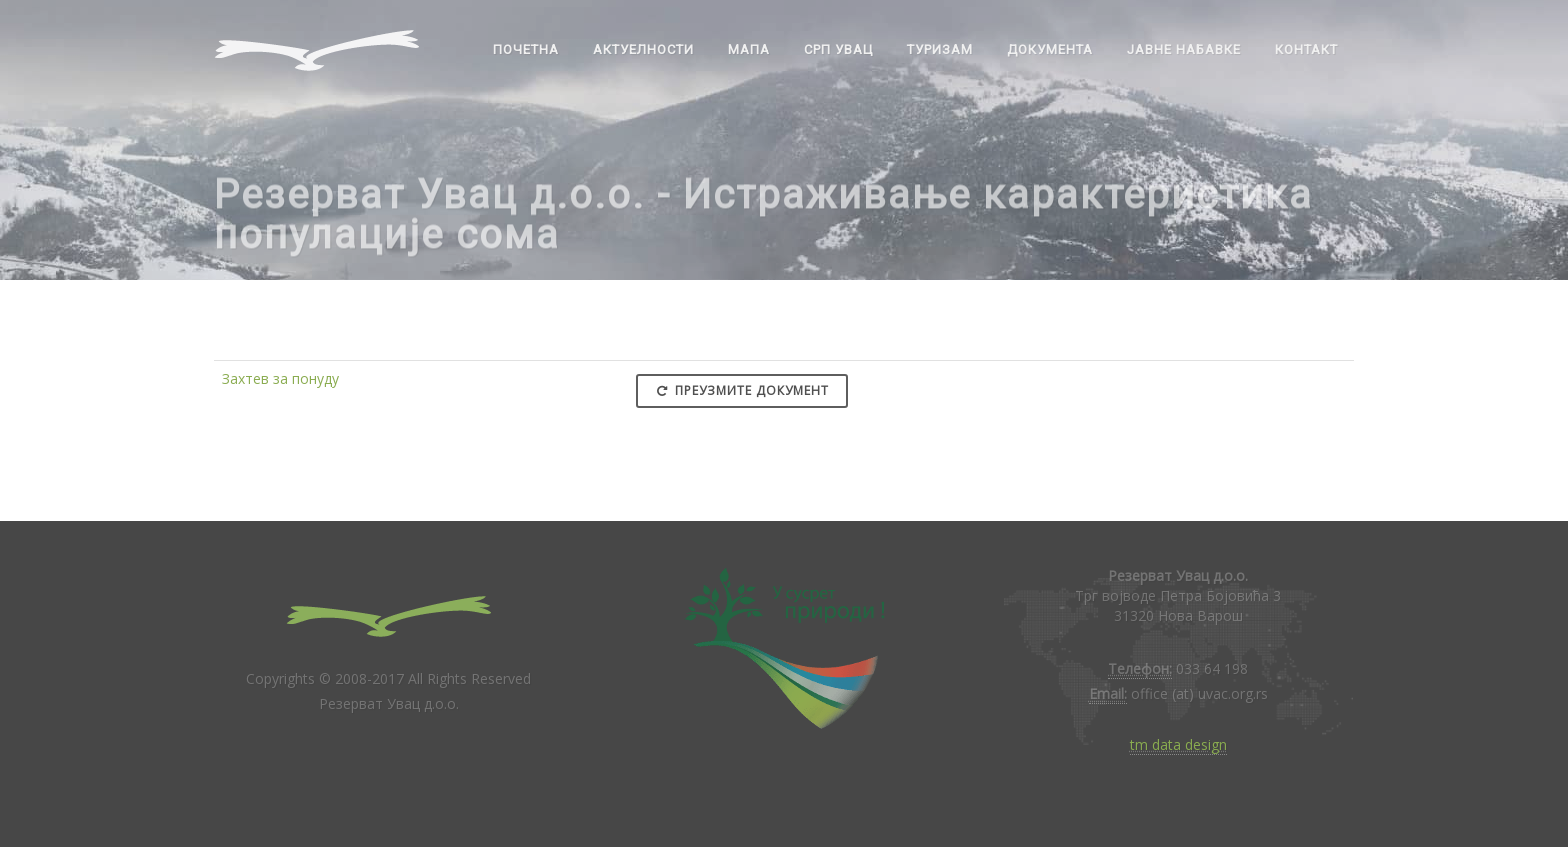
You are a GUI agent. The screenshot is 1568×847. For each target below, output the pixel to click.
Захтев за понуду (280, 378)
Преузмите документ (742, 390)
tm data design (1178, 744)
